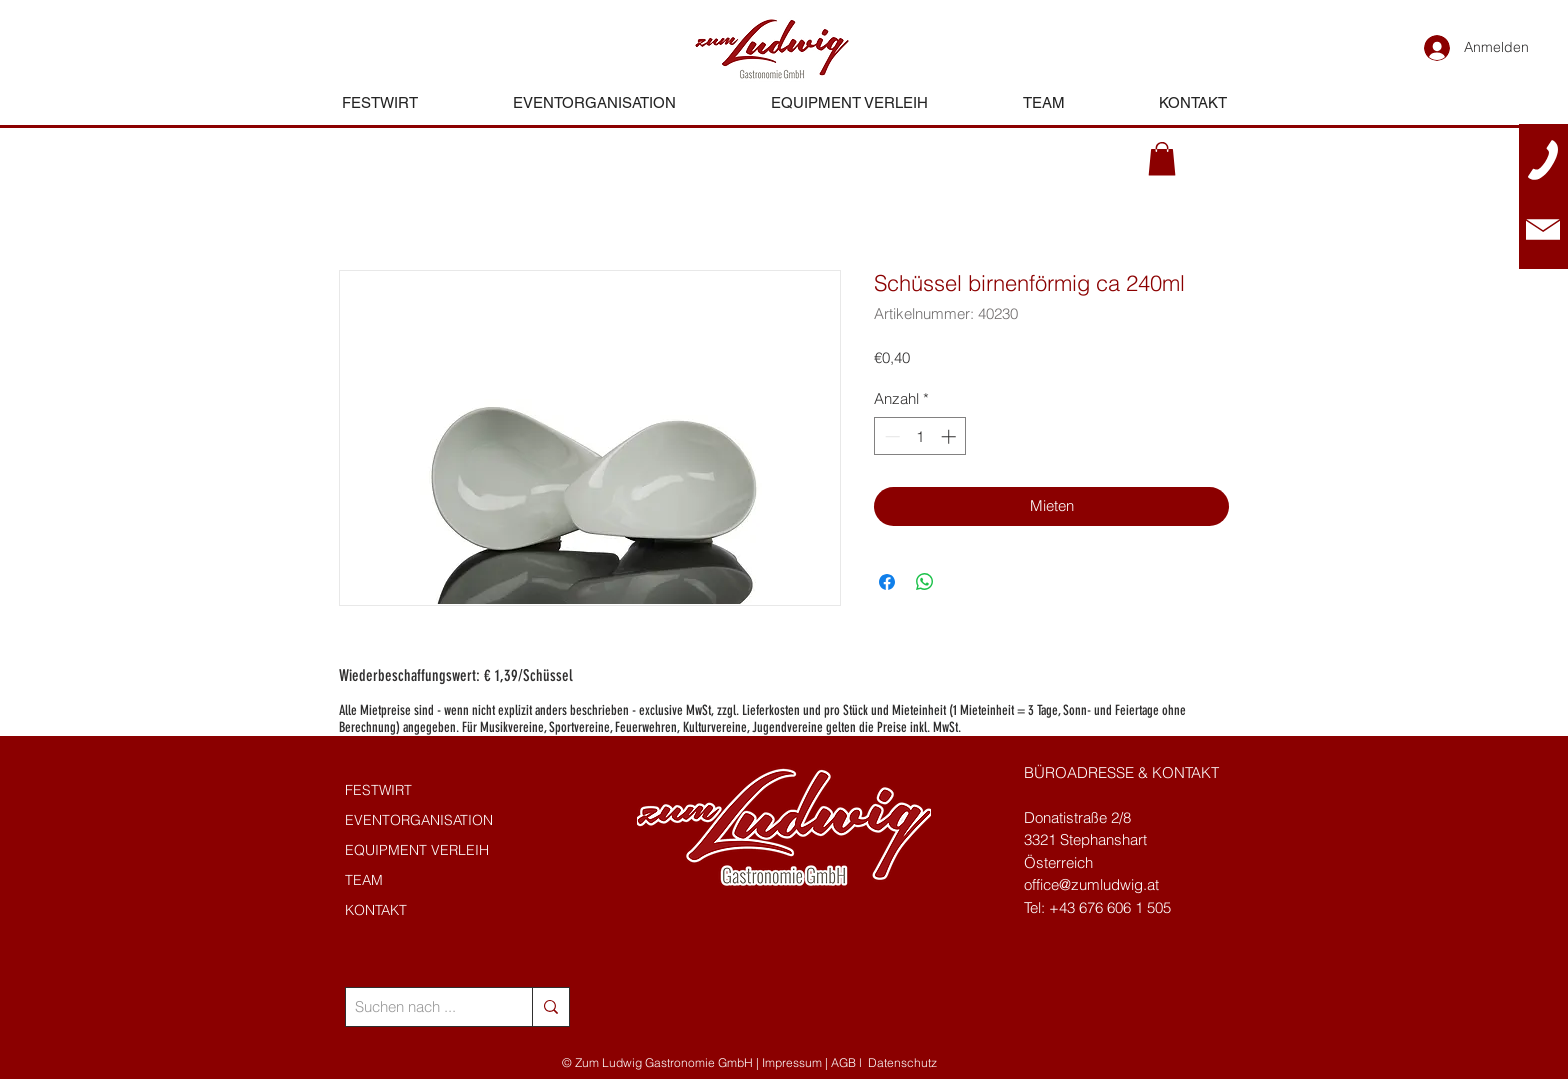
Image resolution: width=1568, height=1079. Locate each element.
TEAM (364, 880)
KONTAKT (376, 910)
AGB (843, 1062)
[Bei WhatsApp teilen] (925, 582)
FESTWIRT (378, 790)
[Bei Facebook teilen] (887, 582)
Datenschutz (902, 1062)
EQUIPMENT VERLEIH (417, 850)
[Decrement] (890, 436)
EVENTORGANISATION (419, 820)
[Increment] (950, 436)
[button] (1162, 158)
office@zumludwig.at (1091, 884)
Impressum (792, 1062)
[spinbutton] (920, 436)
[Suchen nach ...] (422, 1007)
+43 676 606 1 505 (1110, 907)
